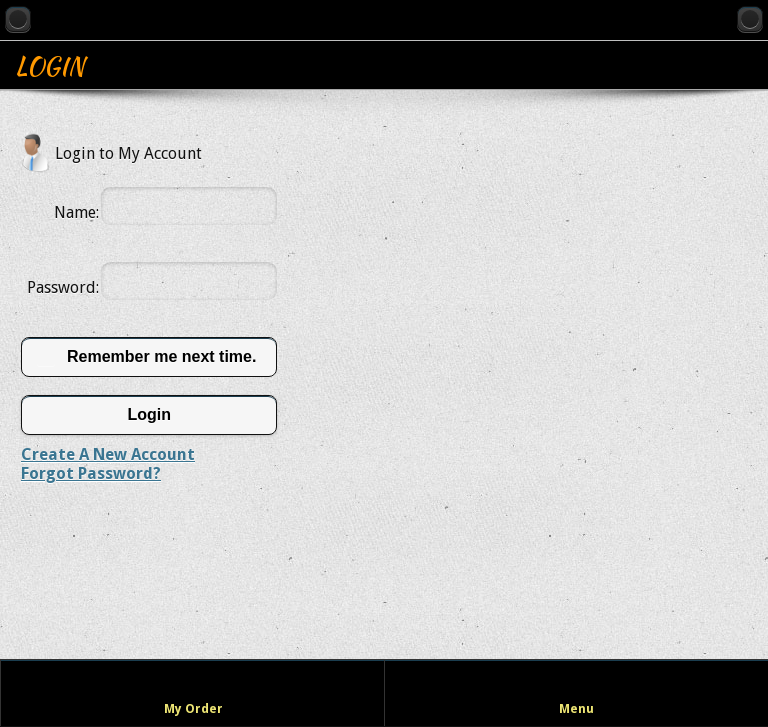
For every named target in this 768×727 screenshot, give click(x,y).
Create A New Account (108, 454)
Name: (76, 212)
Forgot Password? (91, 473)
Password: (63, 287)
